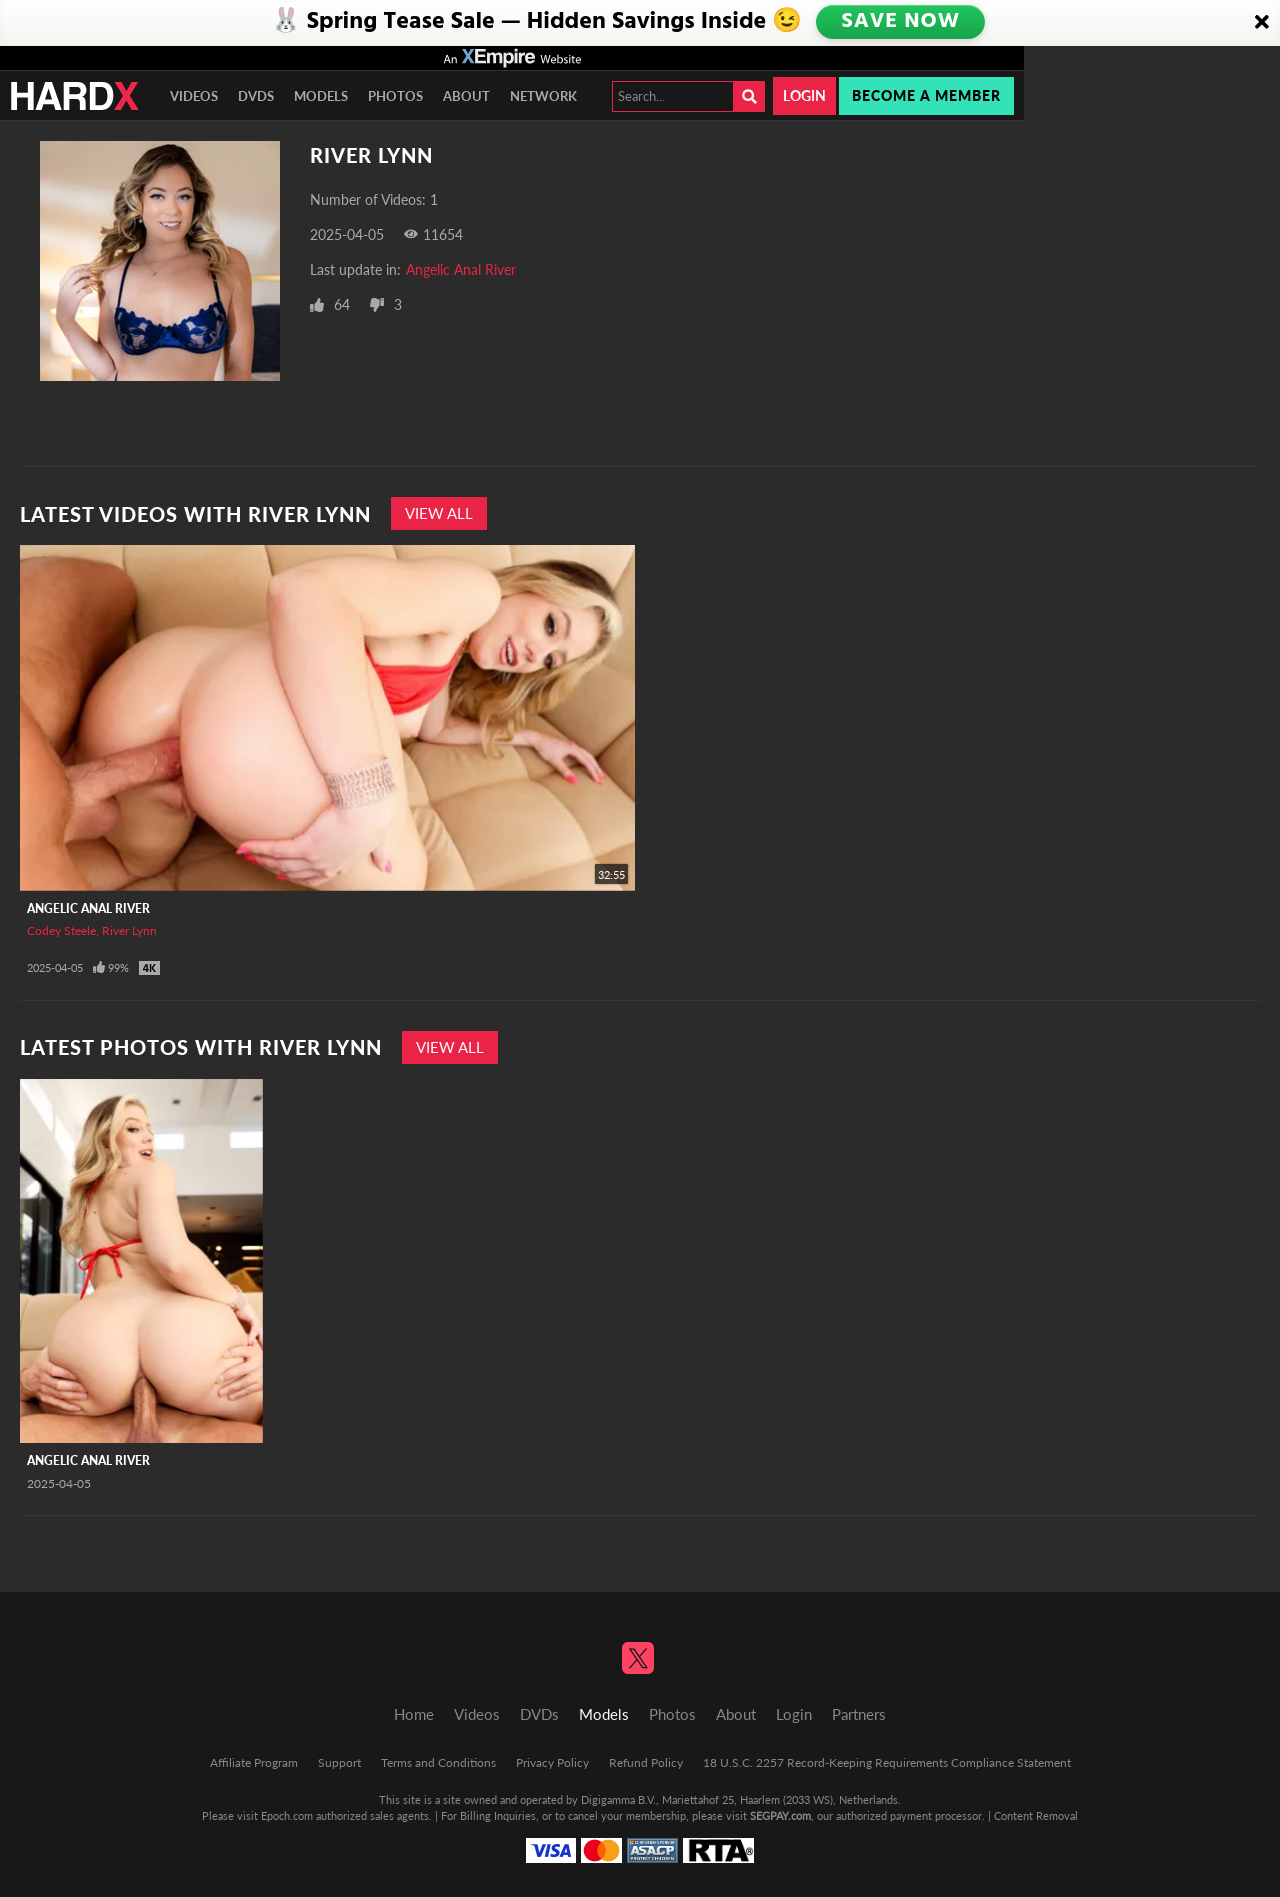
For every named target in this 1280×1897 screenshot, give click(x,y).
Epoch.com (287, 1815)
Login (804, 95)
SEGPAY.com (780, 1815)
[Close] (1262, 23)
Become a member (926, 95)
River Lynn (129, 930)
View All (439, 513)
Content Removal (1036, 1815)
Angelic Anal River (461, 269)
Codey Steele (61, 930)
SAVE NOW (902, 22)
